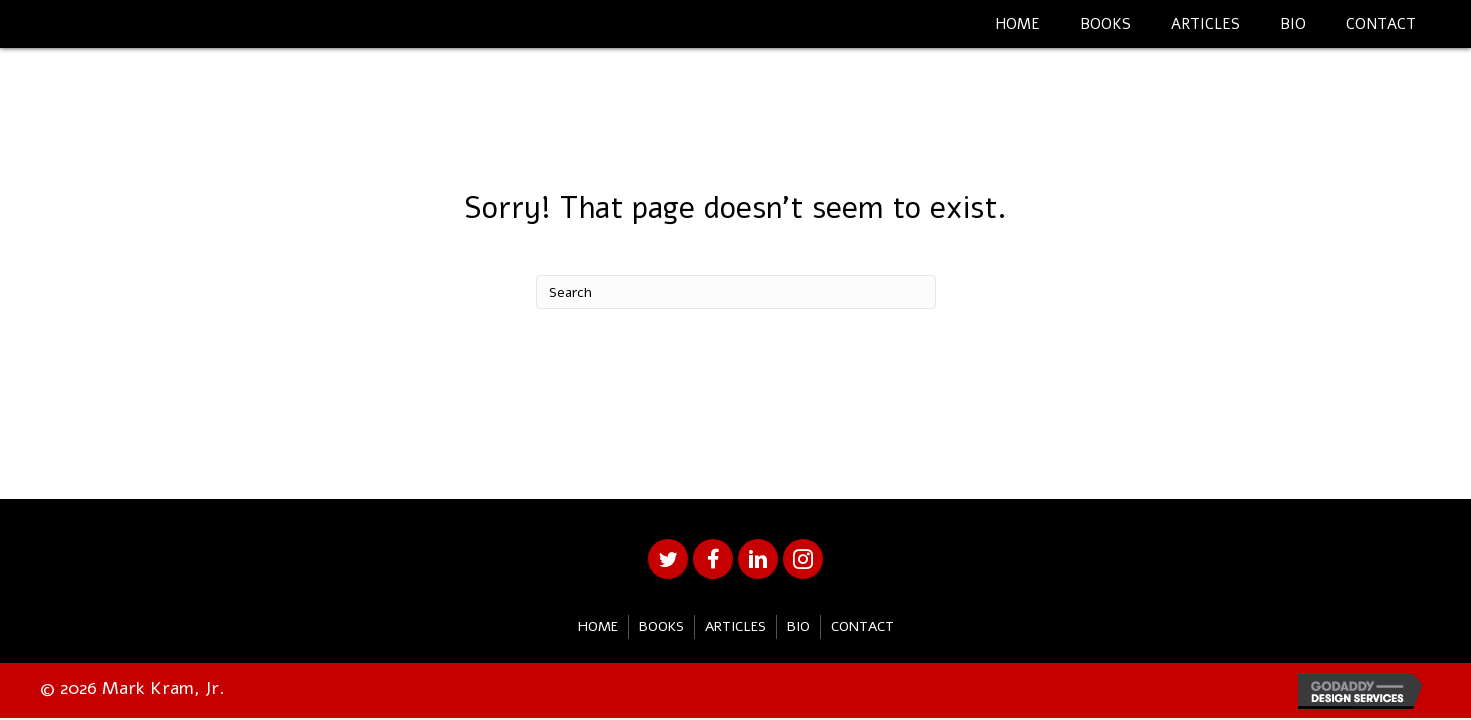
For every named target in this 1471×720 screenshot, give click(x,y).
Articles (735, 626)
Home (598, 626)
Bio (798, 626)
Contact (862, 626)
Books (661, 626)
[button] (668, 559)
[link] (1017, 21)
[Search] (736, 292)
